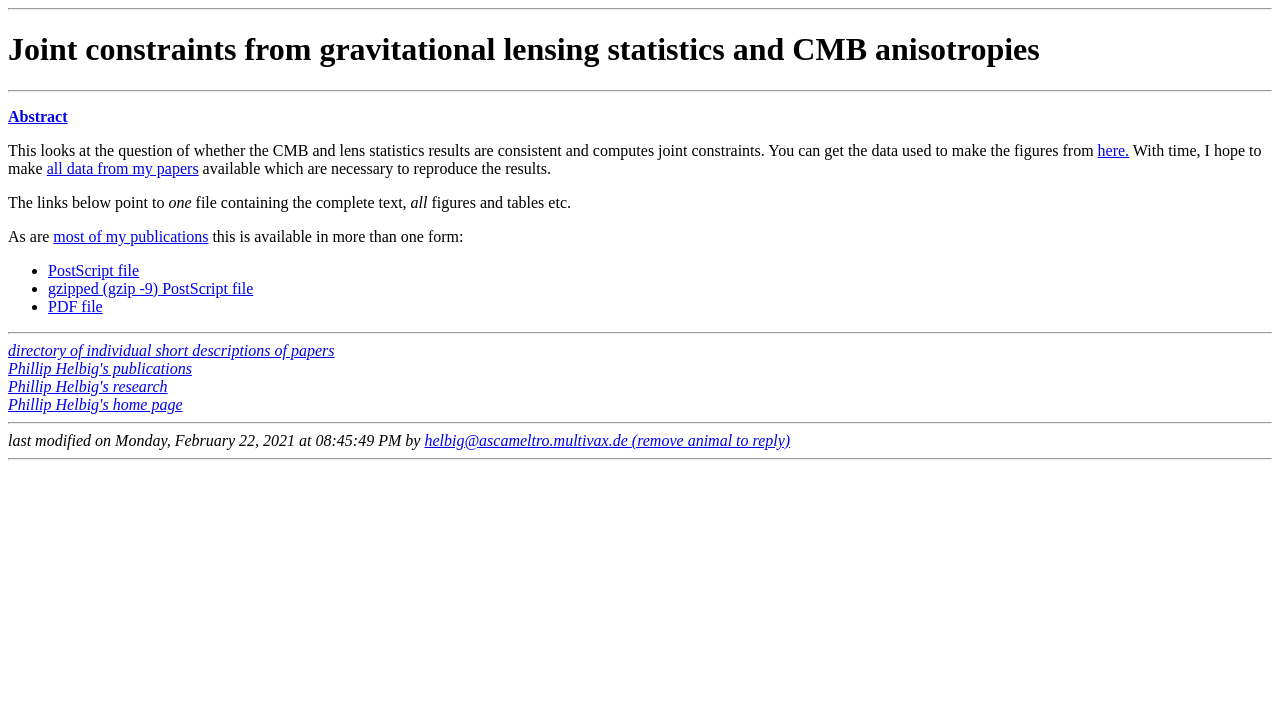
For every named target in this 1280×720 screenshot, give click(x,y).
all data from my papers (123, 168)
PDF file (75, 306)
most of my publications (130, 236)
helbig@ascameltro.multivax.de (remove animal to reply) (607, 440)
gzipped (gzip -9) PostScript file (150, 288)
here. (1114, 150)
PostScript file (93, 270)
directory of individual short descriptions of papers (171, 350)
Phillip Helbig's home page (95, 404)
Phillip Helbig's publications (100, 368)
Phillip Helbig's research (88, 386)
